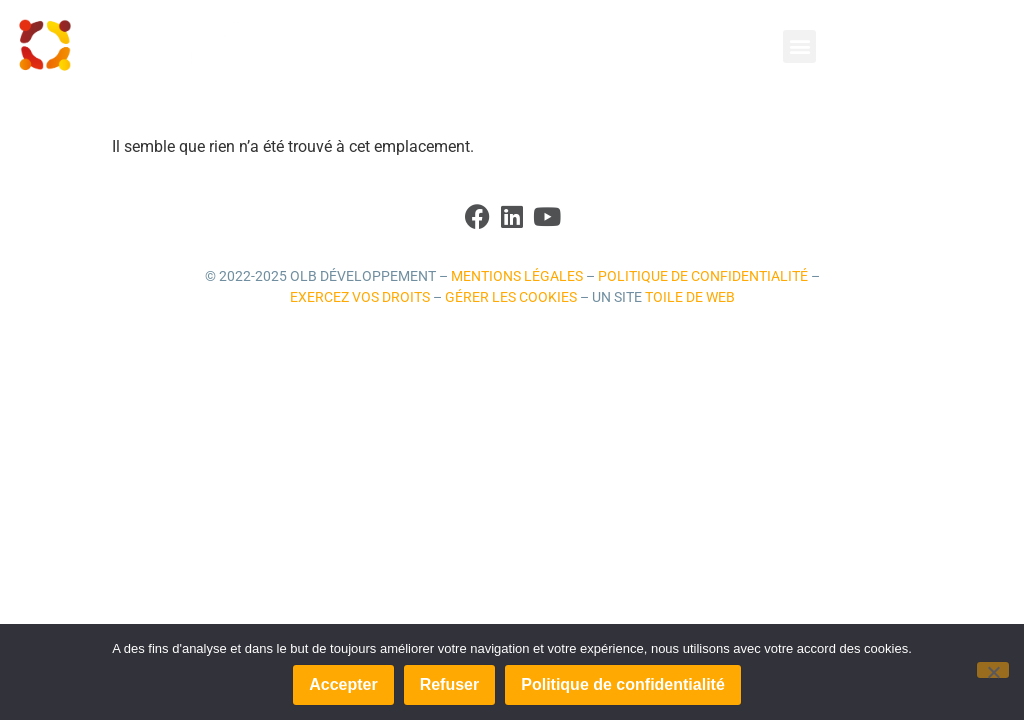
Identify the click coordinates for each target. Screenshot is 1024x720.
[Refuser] (993, 670)
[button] (799, 46)
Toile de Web (690, 297)
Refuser (450, 684)
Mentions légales (517, 276)
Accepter (343, 684)
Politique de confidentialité (703, 276)
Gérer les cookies (511, 297)
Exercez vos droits (360, 297)
